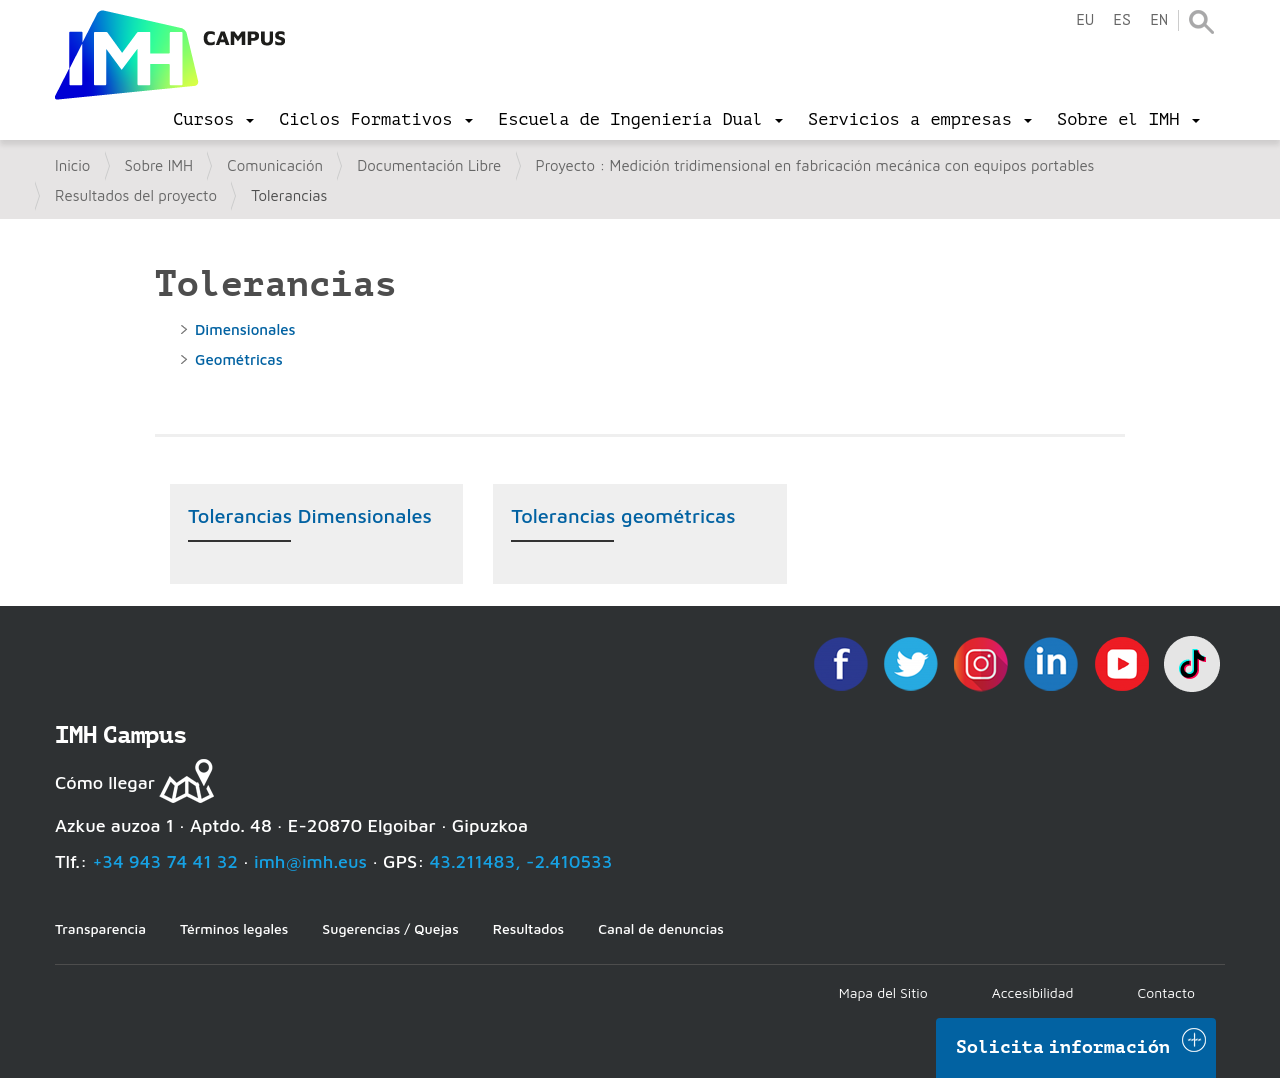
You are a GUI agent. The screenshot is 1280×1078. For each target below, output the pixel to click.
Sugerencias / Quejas (390, 928)
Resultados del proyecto (136, 195)
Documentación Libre (429, 165)
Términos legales (234, 928)
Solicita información (1063, 1047)
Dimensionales (245, 329)
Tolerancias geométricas (623, 515)
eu (1085, 20)
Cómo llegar (105, 782)
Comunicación (275, 165)
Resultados (528, 928)
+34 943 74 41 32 (165, 861)
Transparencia (100, 928)
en (1159, 20)
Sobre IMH (159, 165)
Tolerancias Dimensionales (310, 515)
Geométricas (239, 359)
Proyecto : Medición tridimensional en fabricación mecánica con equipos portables (815, 165)
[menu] (213, 120)
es (1122, 20)
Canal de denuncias (661, 928)
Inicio (72, 165)
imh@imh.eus (310, 861)
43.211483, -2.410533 (521, 861)
